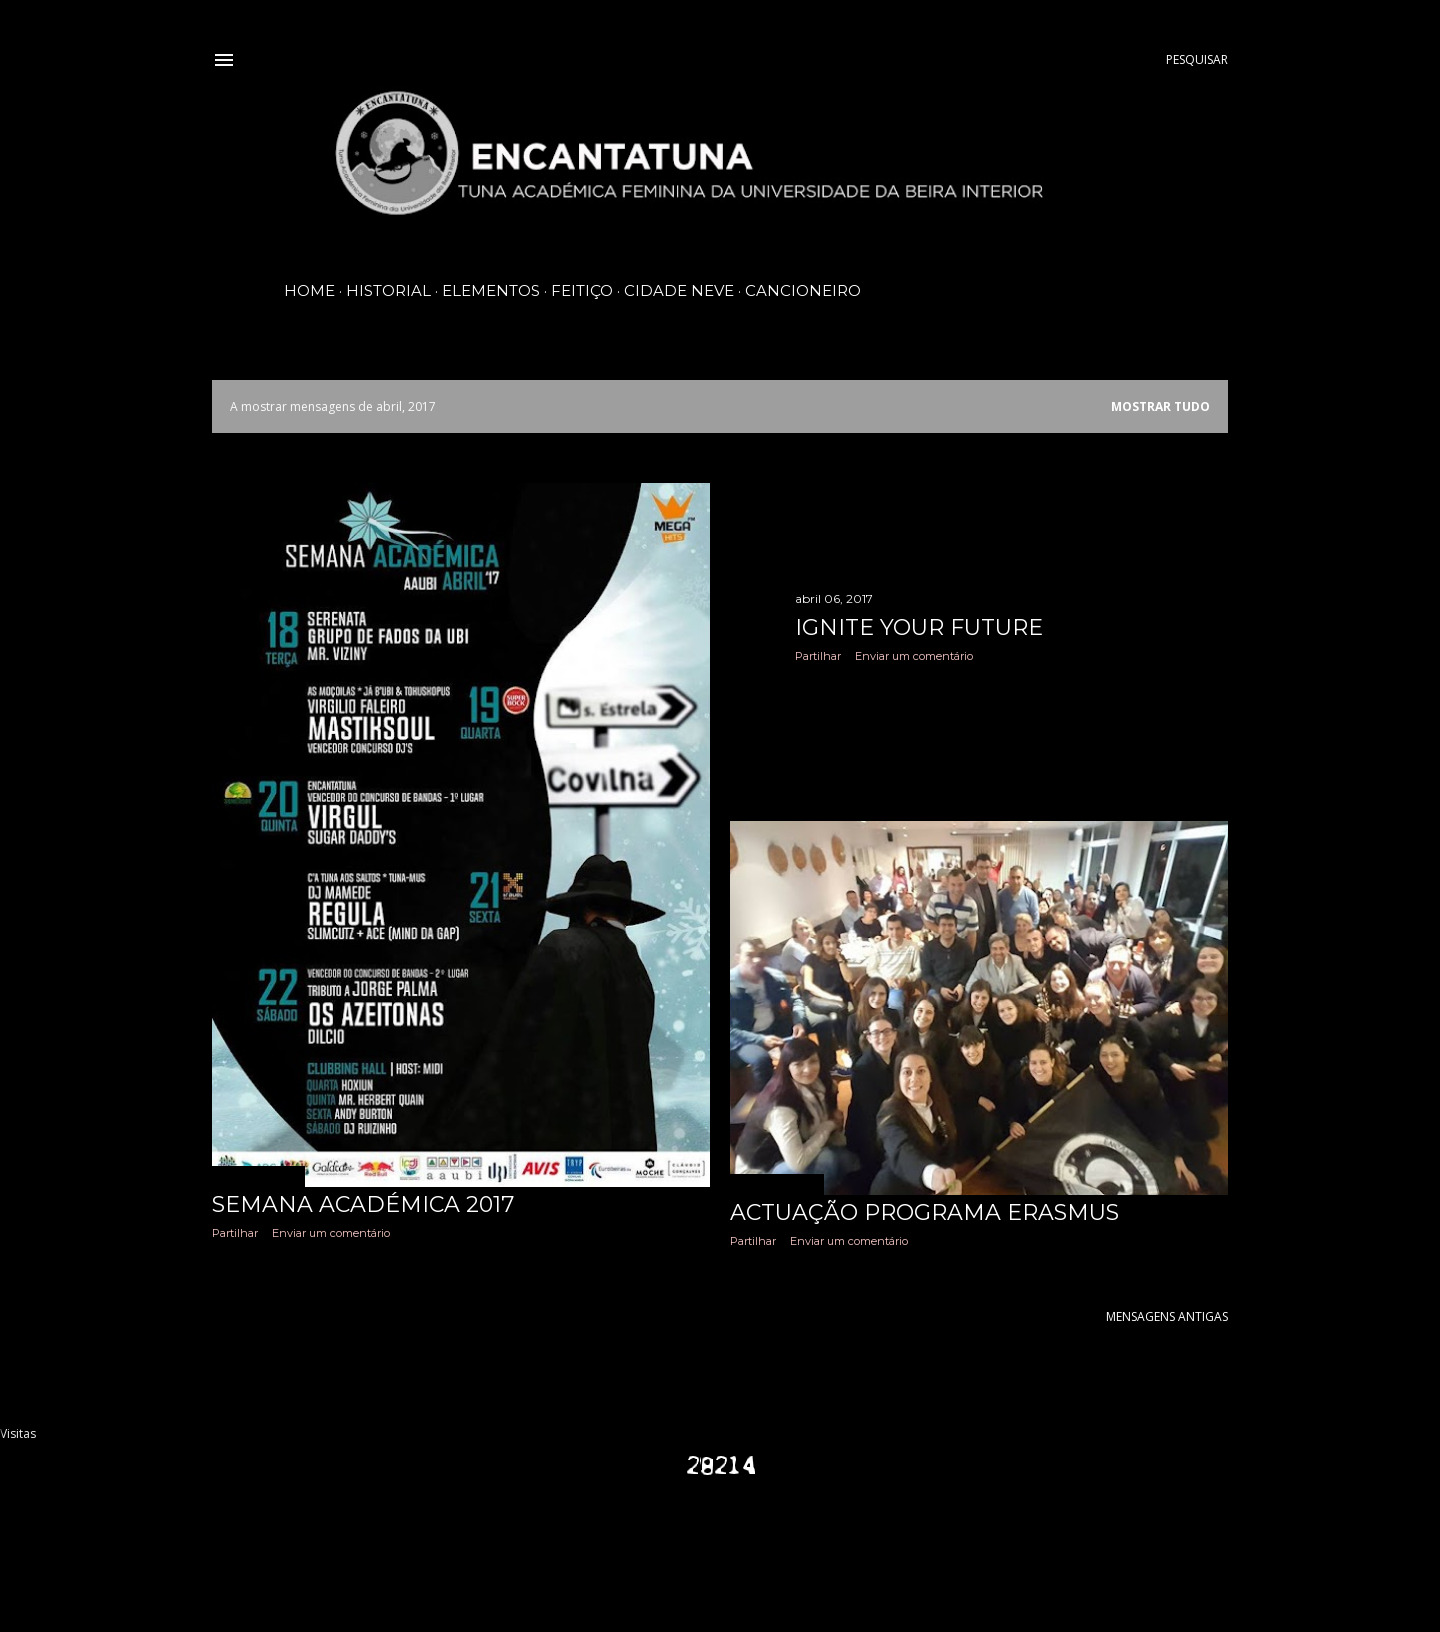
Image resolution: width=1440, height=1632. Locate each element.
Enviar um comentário (331, 1233)
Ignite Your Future (919, 627)
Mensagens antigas (1167, 1316)
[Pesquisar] (1197, 60)
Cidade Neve (679, 290)
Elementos (491, 290)
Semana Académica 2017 (363, 1204)
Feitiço (582, 290)
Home (309, 290)
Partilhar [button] (235, 1233)
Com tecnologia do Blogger (720, 1542)
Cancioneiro (803, 290)
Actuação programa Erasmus (924, 1212)
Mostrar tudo (1160, 406)
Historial (388, 290)
